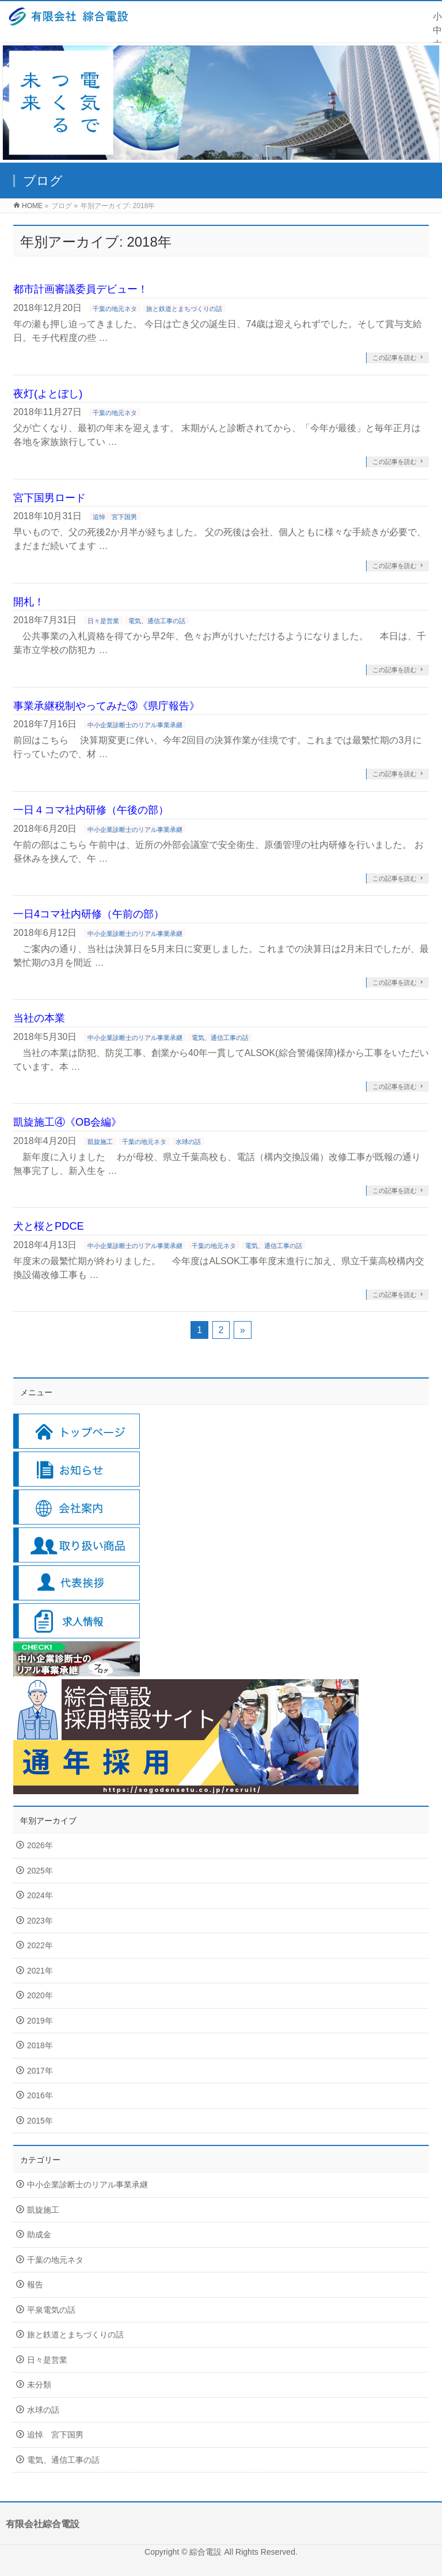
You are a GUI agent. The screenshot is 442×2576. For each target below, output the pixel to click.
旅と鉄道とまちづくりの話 (184, 308)
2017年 (39, 2071)
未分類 (39, 2385)
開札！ (28, 602)
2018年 (39, 2045)
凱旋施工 (100, 1141)
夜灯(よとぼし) (47, 393)
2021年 (39, 1971)
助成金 (39, 2235)
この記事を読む (394, 357)
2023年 (39, 1921)
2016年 (39, 2095)
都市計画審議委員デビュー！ (80, 289)
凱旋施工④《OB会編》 (67, 1122)
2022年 (39, 1945)
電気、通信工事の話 (156, 620)
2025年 (39, 1871)
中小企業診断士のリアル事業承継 (134, 724)
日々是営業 (103, 620)
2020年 (39, 1995)
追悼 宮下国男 (115, 516)
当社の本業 (39, 1018)
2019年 (39, 2021)
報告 (35, 2285)
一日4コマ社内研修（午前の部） (88, 914)
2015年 (39, 2121)
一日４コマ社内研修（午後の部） (91, 810)
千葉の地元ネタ (115, 308)
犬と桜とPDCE (48, 1226)
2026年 (39, 1845)
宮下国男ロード (49, 498)
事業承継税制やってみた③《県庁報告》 (106, 706)
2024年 (39, 1895)
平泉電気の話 (51, 2310)
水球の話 (188, 1141)
